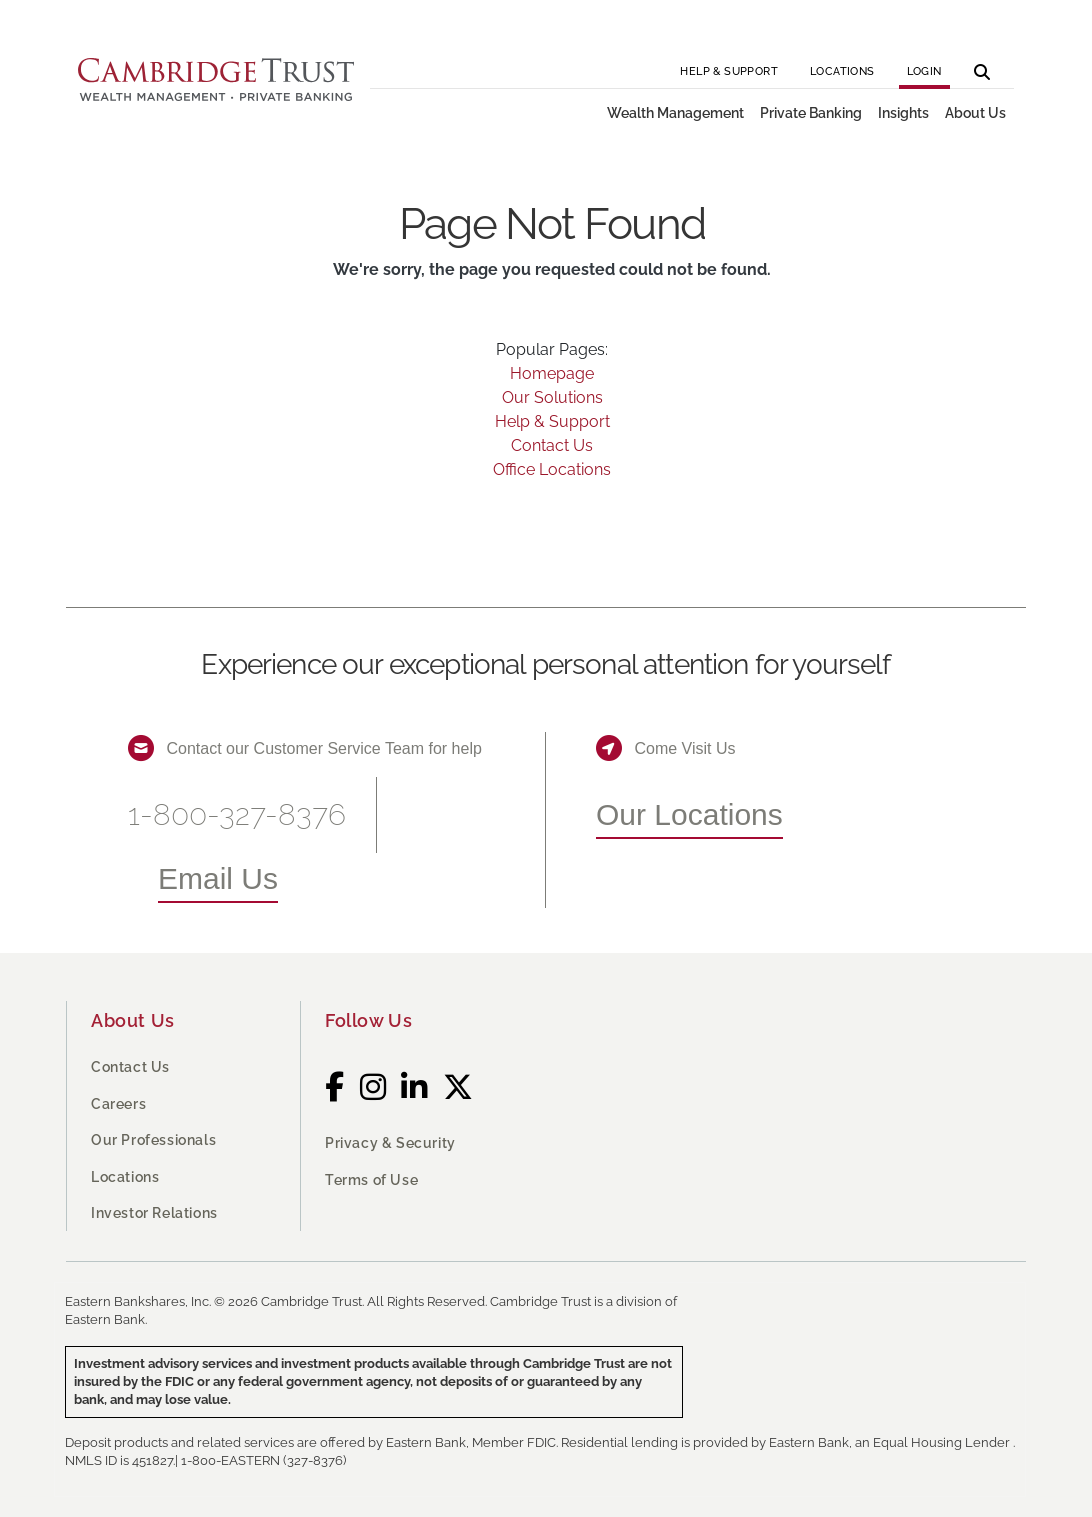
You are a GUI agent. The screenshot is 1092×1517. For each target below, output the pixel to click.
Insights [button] (903, 113)
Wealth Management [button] (675, 113)
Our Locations (689, 814)
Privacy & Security (390, 1143)
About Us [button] (975, 113)
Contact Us (552, 445)
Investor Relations (154, 1213)
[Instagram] (373, 1086)
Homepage (552, 373)
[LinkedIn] (414, 1086)
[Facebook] (335, 1086)
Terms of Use (371, 1180)
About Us (133, 1020)
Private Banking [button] (811, 113)
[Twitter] (458, 1086)
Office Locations (552, 469)
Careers (118, 1104)
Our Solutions (552, 397)
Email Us (218, 878)
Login (924, 71)
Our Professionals (153, 1140)
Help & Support (729, 71)
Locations (842, 71)
